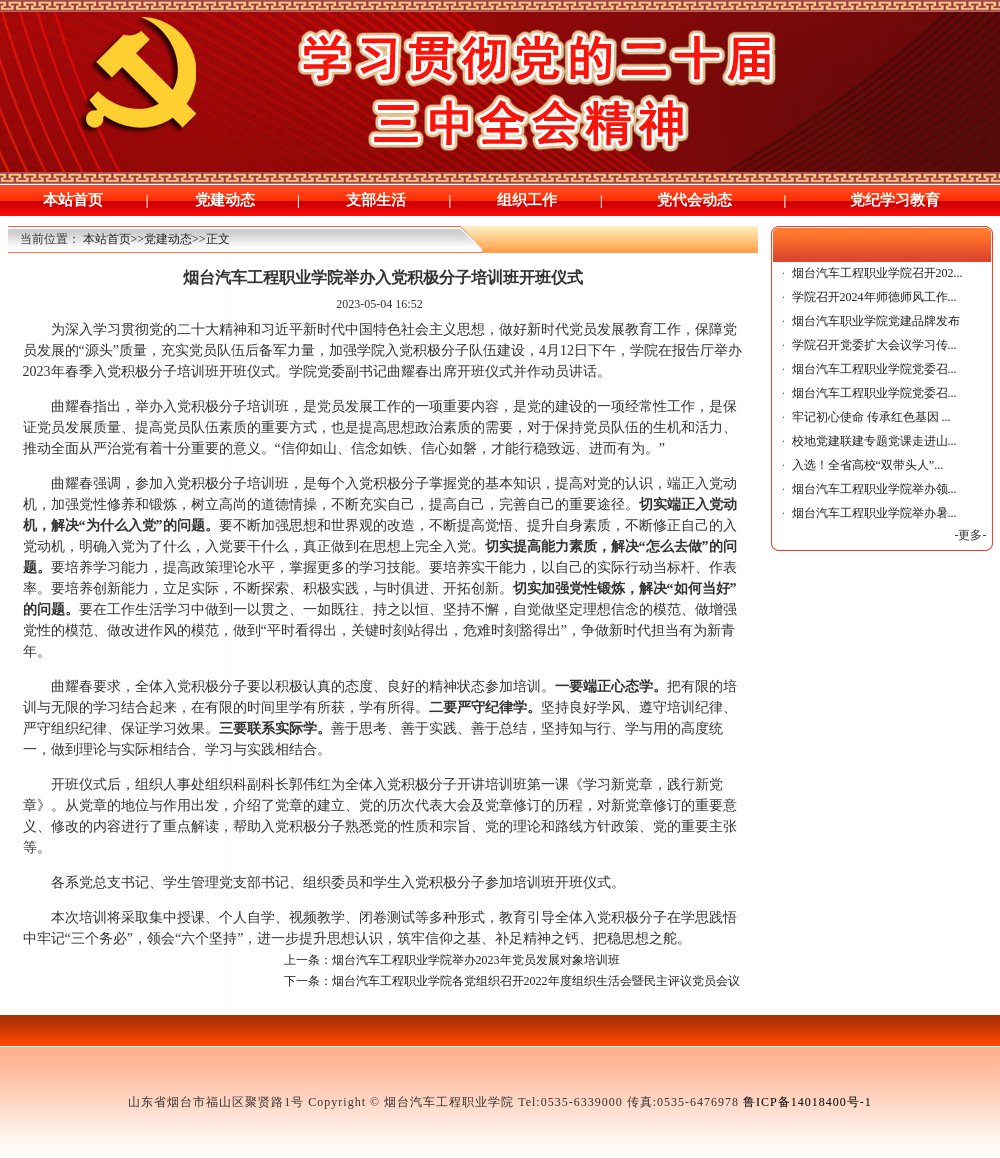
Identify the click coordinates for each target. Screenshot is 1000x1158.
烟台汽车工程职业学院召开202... (877, 273)
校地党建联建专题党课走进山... (874, 441)
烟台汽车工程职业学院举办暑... (874, 513)
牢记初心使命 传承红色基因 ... (871, 417)
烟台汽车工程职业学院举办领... (874, 489)
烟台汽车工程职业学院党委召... (874, 369)
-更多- (971, 535)
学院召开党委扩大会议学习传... (874, 345)
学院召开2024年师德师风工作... (874, 297)
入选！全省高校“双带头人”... (868, 465)
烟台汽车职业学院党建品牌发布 (876, 321)
